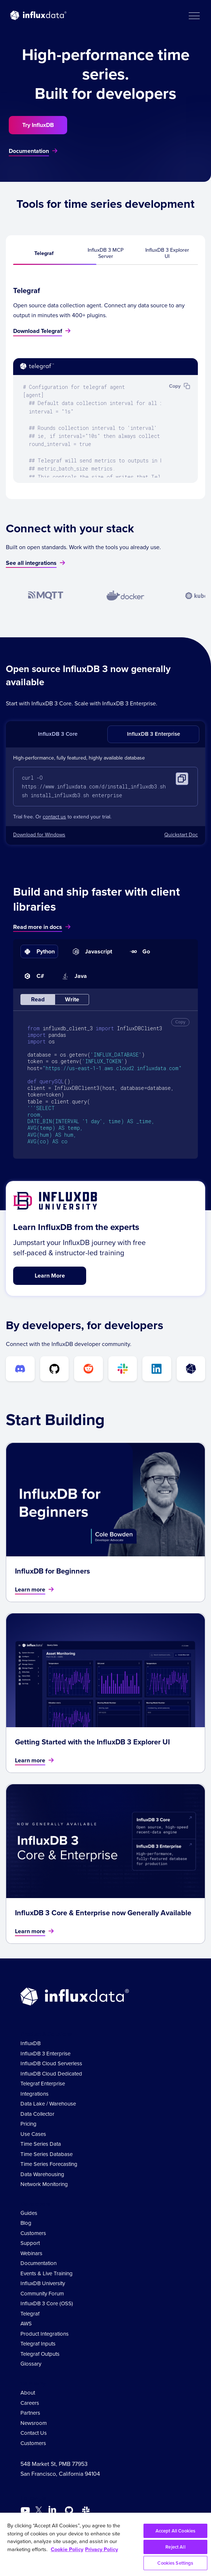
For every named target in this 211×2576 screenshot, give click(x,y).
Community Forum (42, 2294)
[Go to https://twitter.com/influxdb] (38, 2512)
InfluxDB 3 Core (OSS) (46, 2304)
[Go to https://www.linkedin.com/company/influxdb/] (52, 2510)
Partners (30, 2413)
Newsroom (33, 2423)
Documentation (38, 2264)
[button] (193, 15)
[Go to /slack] (85, 2510)
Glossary (30, 2365)
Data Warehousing (42, 2175)
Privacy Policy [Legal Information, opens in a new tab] (101, 2549)
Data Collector (37, 2114)
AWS (26, 2324)
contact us (54, 817)
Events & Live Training (46, 2274)
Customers (33, 2234)
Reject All (175, 2546)
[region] (105, 2544)
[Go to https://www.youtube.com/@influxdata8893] (26, 2510)
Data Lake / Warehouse (48, 2104)
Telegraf (44, 253)
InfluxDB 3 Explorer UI (167, 253)
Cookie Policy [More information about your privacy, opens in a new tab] (67, 2549)
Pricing (28, 2125)
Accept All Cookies (175, 2530)
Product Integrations (44, 2334)
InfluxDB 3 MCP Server (105, 253)
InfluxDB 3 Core (57, 734)
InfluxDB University (42, 2284)
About (27, 2393)
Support (30, 2244)
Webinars (31, 2254)
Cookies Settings (175, 2563)
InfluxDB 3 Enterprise (153, 734)
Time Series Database (46, 2155)
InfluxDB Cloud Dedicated (51, 2074)
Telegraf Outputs (40, 2354)
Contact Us (33, 2433)
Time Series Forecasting (48, 2165)
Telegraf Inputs (37, 2344)
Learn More (50, 1276)
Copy (180, 1022)
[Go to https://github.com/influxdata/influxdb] (69, 2510)
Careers (29, 2403)
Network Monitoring (44, 2185)
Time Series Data (40, 2145)
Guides (28, 2213)
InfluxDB (30, 2044)
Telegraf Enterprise (42, 2084)
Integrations (34, 2094)
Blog (25, 2224)
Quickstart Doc (181, 835)
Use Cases (33, 2134)
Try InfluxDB (38, 125)
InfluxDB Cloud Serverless (51, 2064)
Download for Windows (39, 835)
